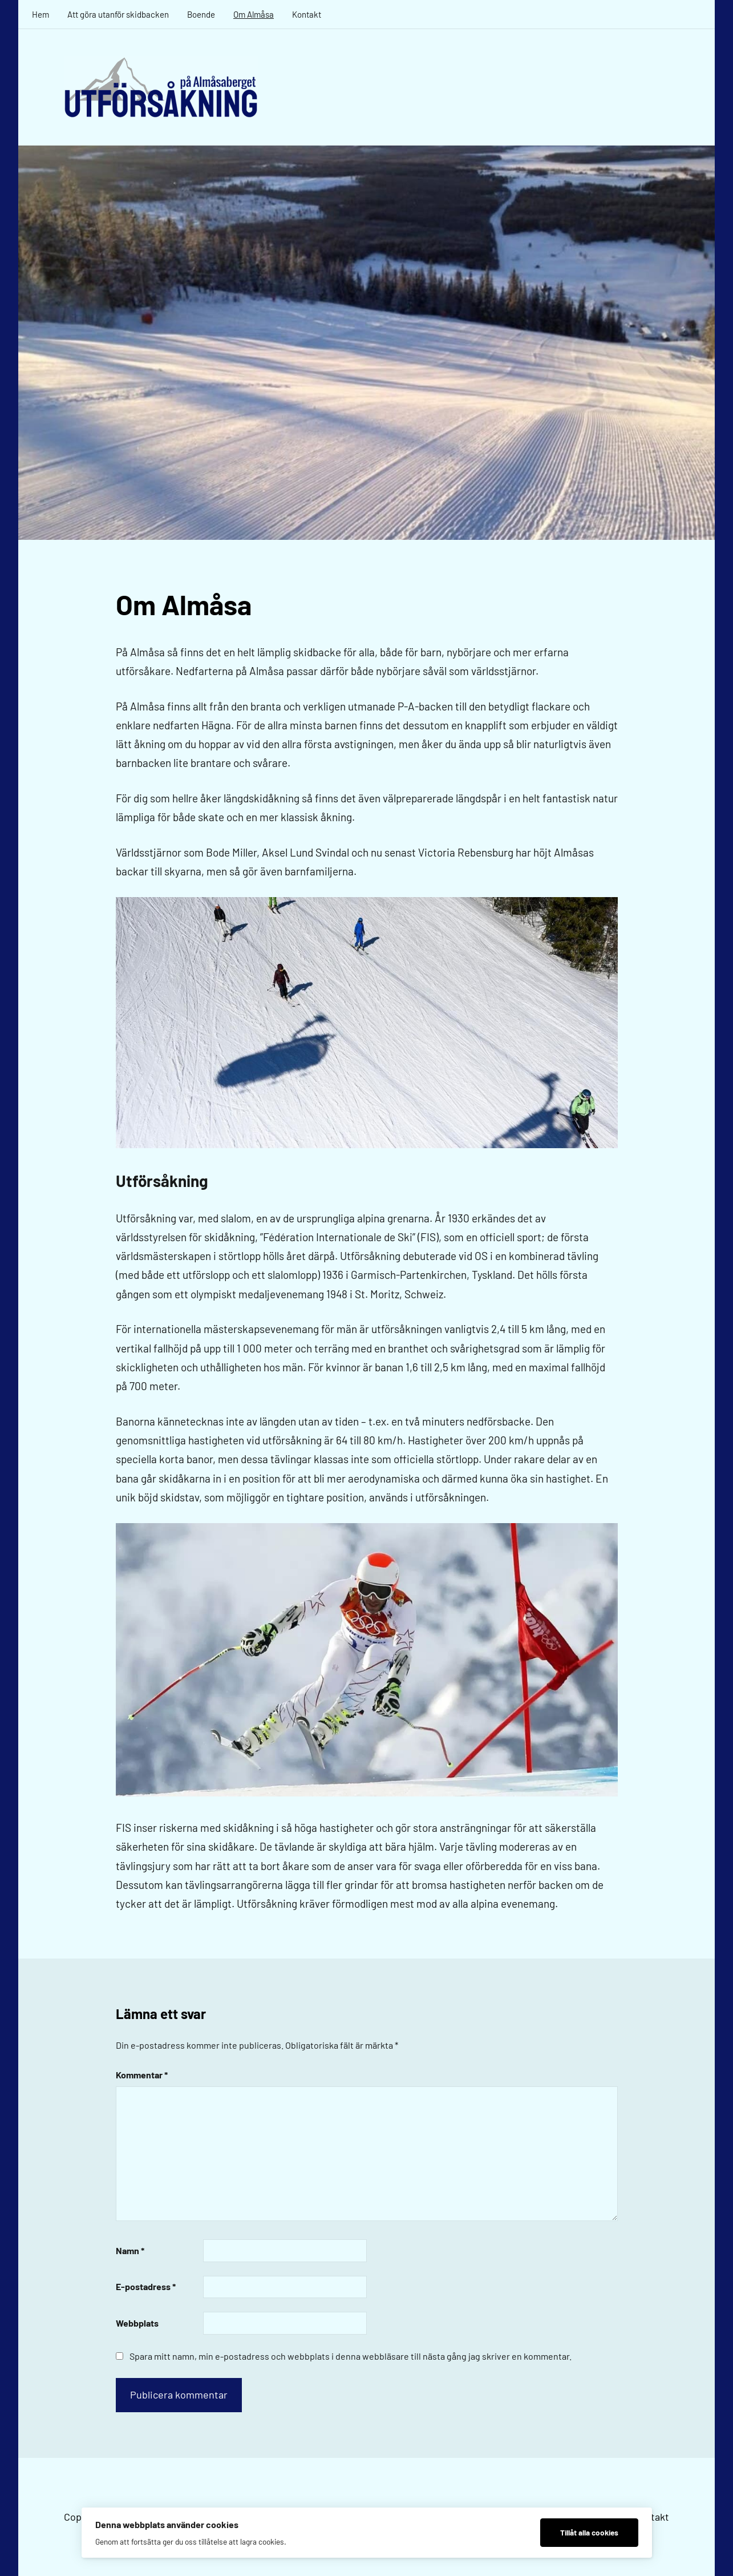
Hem (40, 14)
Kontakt (306, 14)
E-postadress (146, 2286)
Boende (201, 14)
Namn (130, 2250)
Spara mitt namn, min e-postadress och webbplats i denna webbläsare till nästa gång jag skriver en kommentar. (350, 2356)
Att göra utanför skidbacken (118, 14)
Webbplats (137, 2322)
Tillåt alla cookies (589, 2532)
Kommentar (142, 2074)
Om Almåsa (253, 14)
